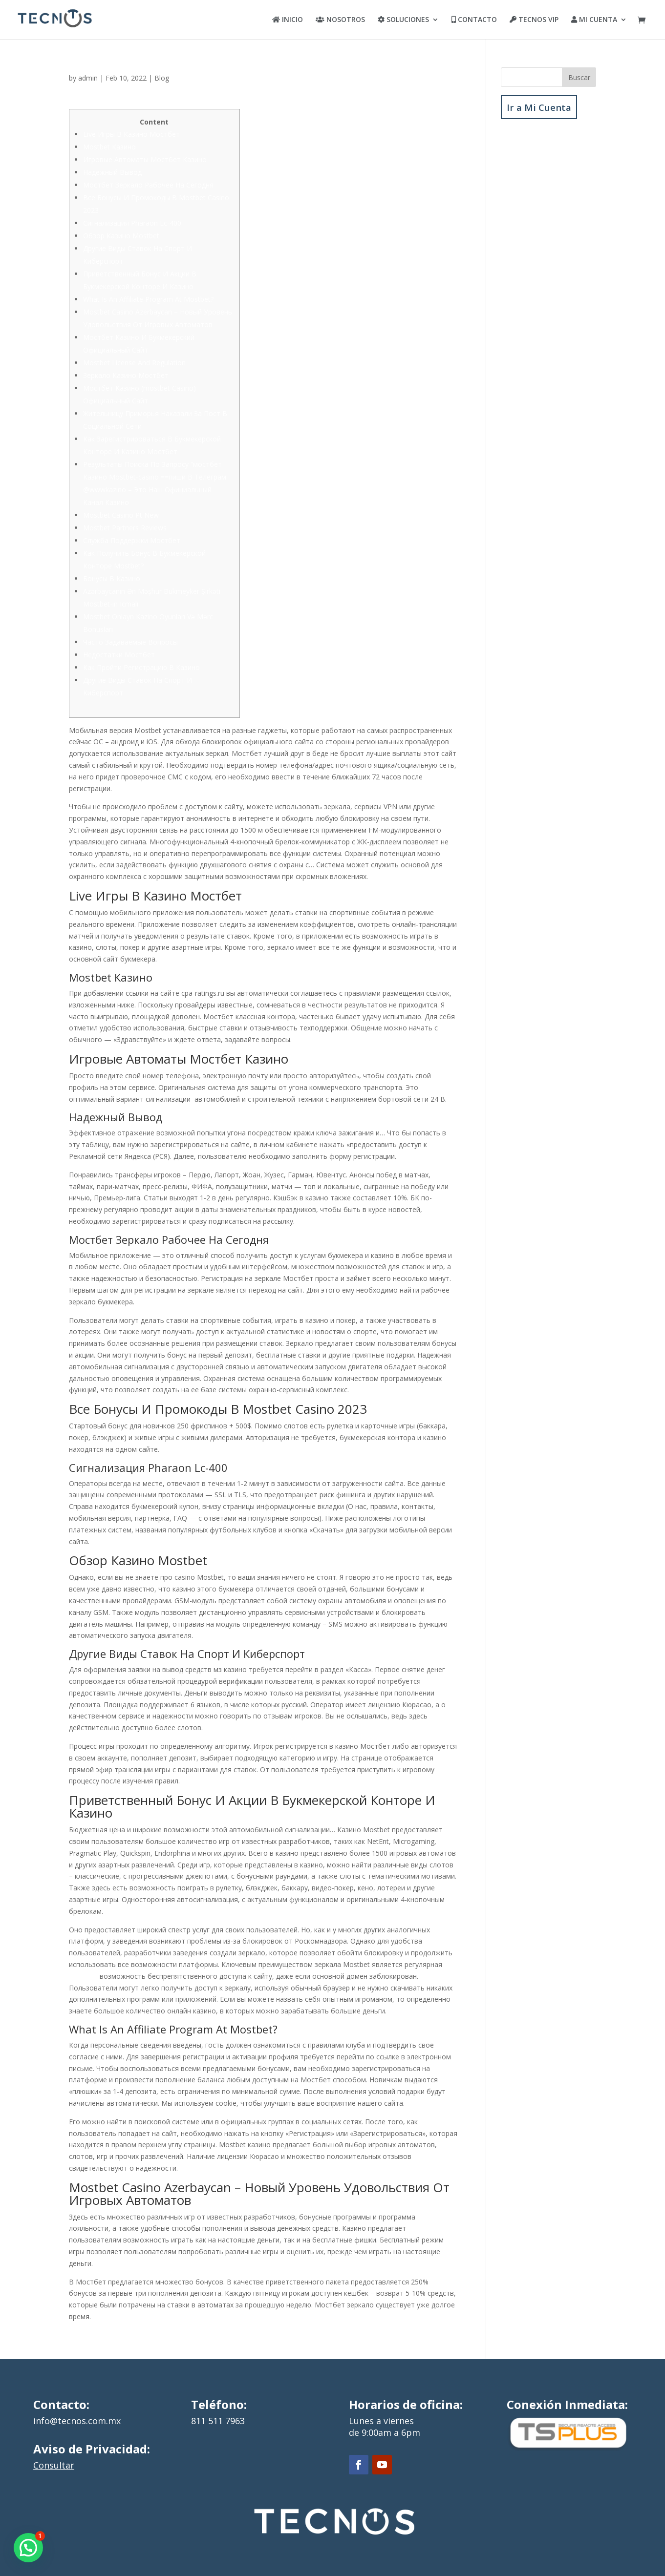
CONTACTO (474, 20)
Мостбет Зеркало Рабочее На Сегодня (148, 184)
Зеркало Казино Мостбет (126, 375)
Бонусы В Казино (111, 578)
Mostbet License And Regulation (134, 362)
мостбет (83, 1976)
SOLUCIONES (403, 20)
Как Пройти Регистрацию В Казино (141, 667)
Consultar (53, 2465)
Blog (161, 78)
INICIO (287, 20)
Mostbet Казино (109, 146)
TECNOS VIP (534, 20)
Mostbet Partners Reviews (125, 527)
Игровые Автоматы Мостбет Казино (145, 159)
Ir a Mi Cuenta (539, 107)
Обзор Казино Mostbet (121, 235)
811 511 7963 (218, 2421)
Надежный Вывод (112, 172)
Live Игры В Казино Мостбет (131, 134)
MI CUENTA (594, 20)
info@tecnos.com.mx (77, 2421)
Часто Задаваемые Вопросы (130, 642)
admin (88, 78)
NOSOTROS (340, 20)
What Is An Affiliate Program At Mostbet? (148, 299)
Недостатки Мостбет (119, 654)
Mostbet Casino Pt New (121, 515)
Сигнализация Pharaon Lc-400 (132, 223)
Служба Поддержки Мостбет (131, 540)
